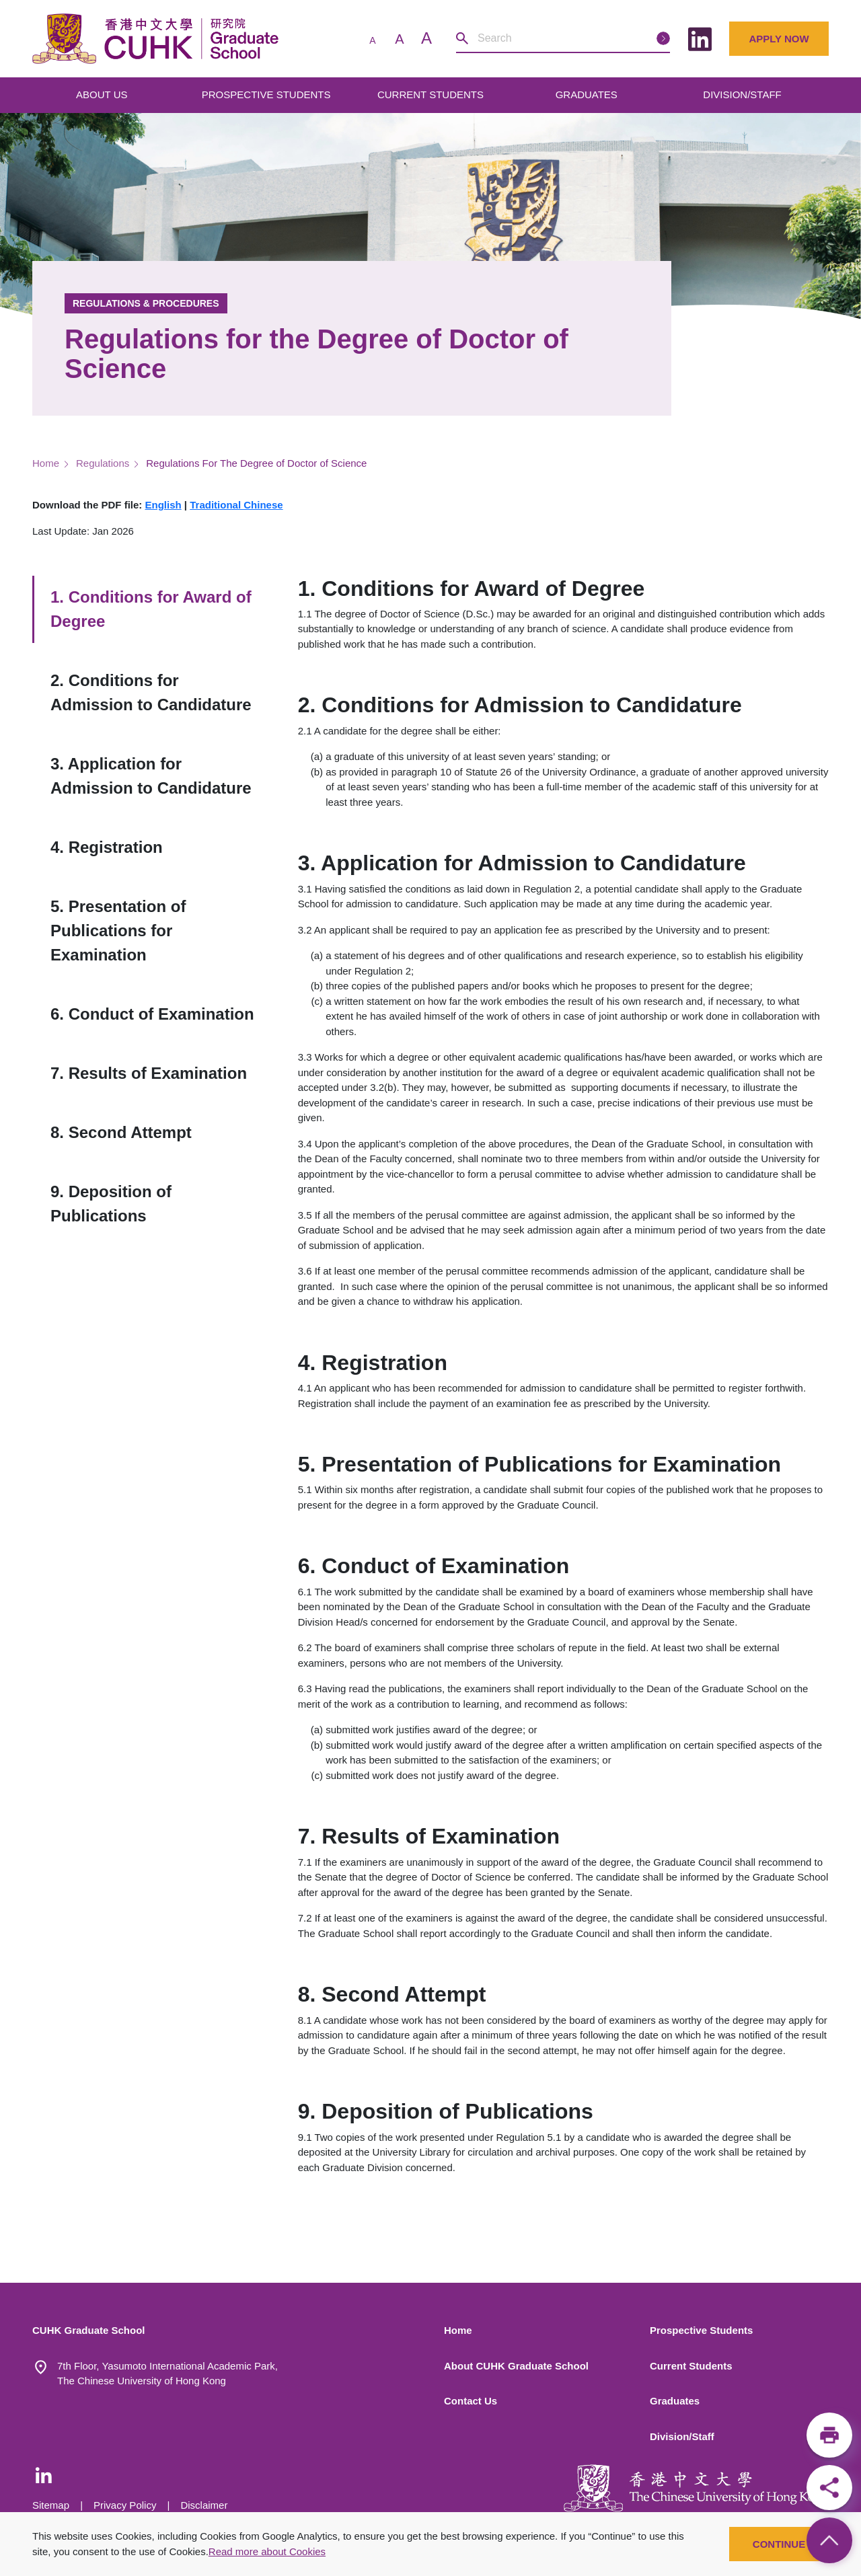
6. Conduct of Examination (152, 1014)
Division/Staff (682, 2436)
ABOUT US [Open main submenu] (103, 94)
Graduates (675, 2401)
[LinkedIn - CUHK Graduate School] (44, 2474)
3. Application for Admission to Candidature (151, 776)
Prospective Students (701, 2330)
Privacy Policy (124, 2505)
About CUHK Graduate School (516, 2366)
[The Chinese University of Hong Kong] (696, 2488)
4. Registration (106, 847)
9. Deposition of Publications (111, 1203)
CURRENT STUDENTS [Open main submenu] (431, 94)
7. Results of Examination (148, 1073)
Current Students (691, 2366)
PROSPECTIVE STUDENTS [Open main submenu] (268, 94)
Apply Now (779, 38)
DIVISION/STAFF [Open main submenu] (743, 94)
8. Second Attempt (121, 1132)
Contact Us (470, 2401)
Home (45, 463)
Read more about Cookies (267, 2551)
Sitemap (50, 2505)
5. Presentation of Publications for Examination (118, 930)
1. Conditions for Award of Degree (151, 609)
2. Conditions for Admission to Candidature (151, 692)
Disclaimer (203, 2505)
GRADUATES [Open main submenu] (588, 94)
